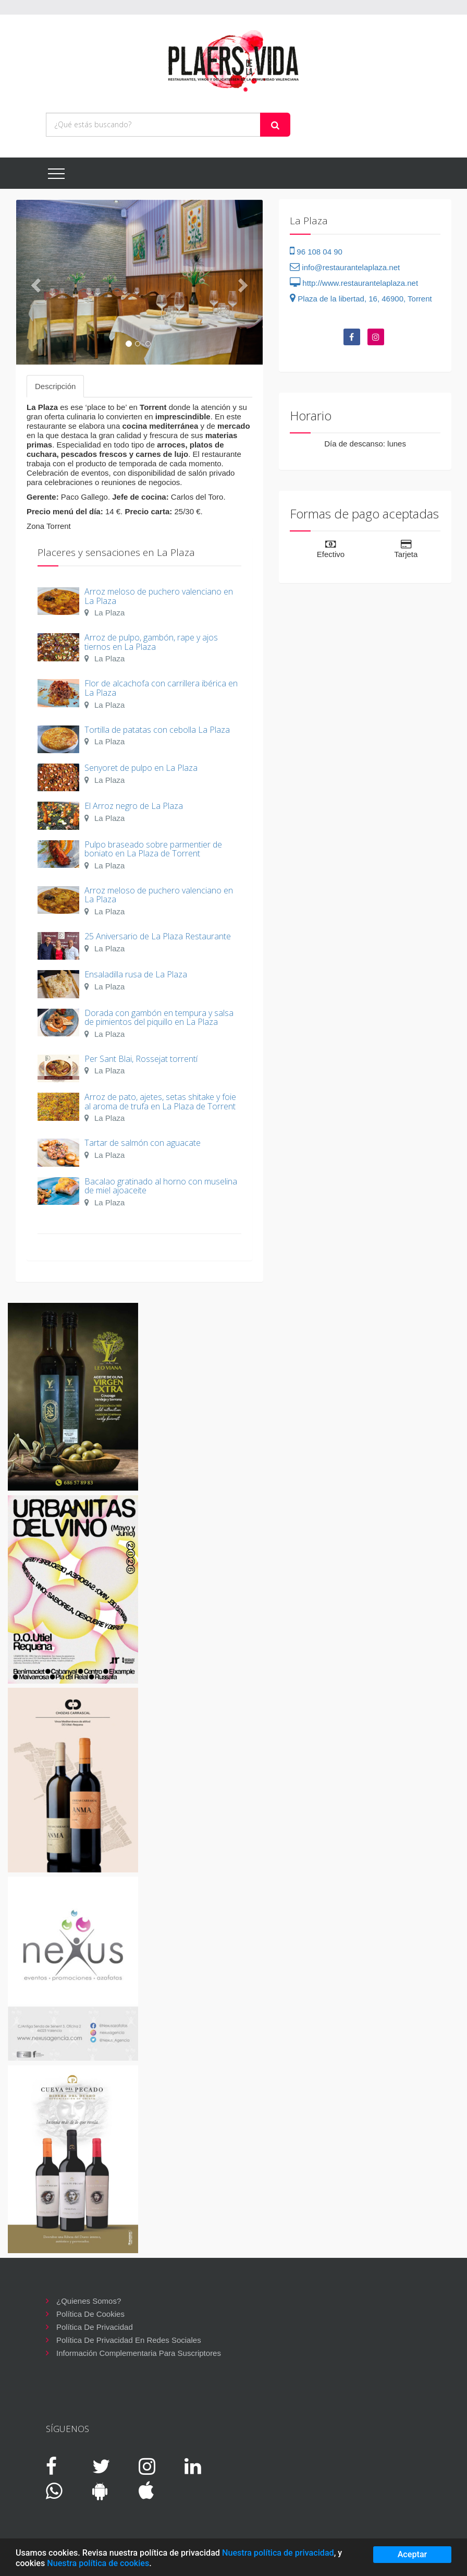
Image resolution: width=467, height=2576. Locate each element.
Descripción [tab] (55, 386)
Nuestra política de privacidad (278, 2553)
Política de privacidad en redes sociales (128, 2340)
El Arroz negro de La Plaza (133, 806)
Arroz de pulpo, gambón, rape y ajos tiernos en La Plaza (151, 642)
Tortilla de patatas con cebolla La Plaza (157, 729)
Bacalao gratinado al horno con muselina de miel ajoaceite (160, 1186)
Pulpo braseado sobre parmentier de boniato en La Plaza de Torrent (153, 849)
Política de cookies (90, 2313)
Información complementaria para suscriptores (138, 2353)
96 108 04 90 (316, 251)
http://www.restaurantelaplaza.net (354, 283)
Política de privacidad (94, 2327)
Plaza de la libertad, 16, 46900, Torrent (361, 298)
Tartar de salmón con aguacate (142, 1142)
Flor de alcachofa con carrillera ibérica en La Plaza (161, 688)
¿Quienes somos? (88, 2300)
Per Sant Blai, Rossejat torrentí (141, 1059)
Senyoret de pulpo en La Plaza (141, 767)
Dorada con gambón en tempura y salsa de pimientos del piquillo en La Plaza (158, 1017)
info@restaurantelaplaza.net (345, 267)
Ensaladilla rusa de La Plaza (135, 974)
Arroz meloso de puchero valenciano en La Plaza (158, 596)
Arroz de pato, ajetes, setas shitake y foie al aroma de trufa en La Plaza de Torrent (160, 1101)
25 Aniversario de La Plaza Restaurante (157, 936)
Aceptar (412, 2554)
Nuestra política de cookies (98, 2563)
